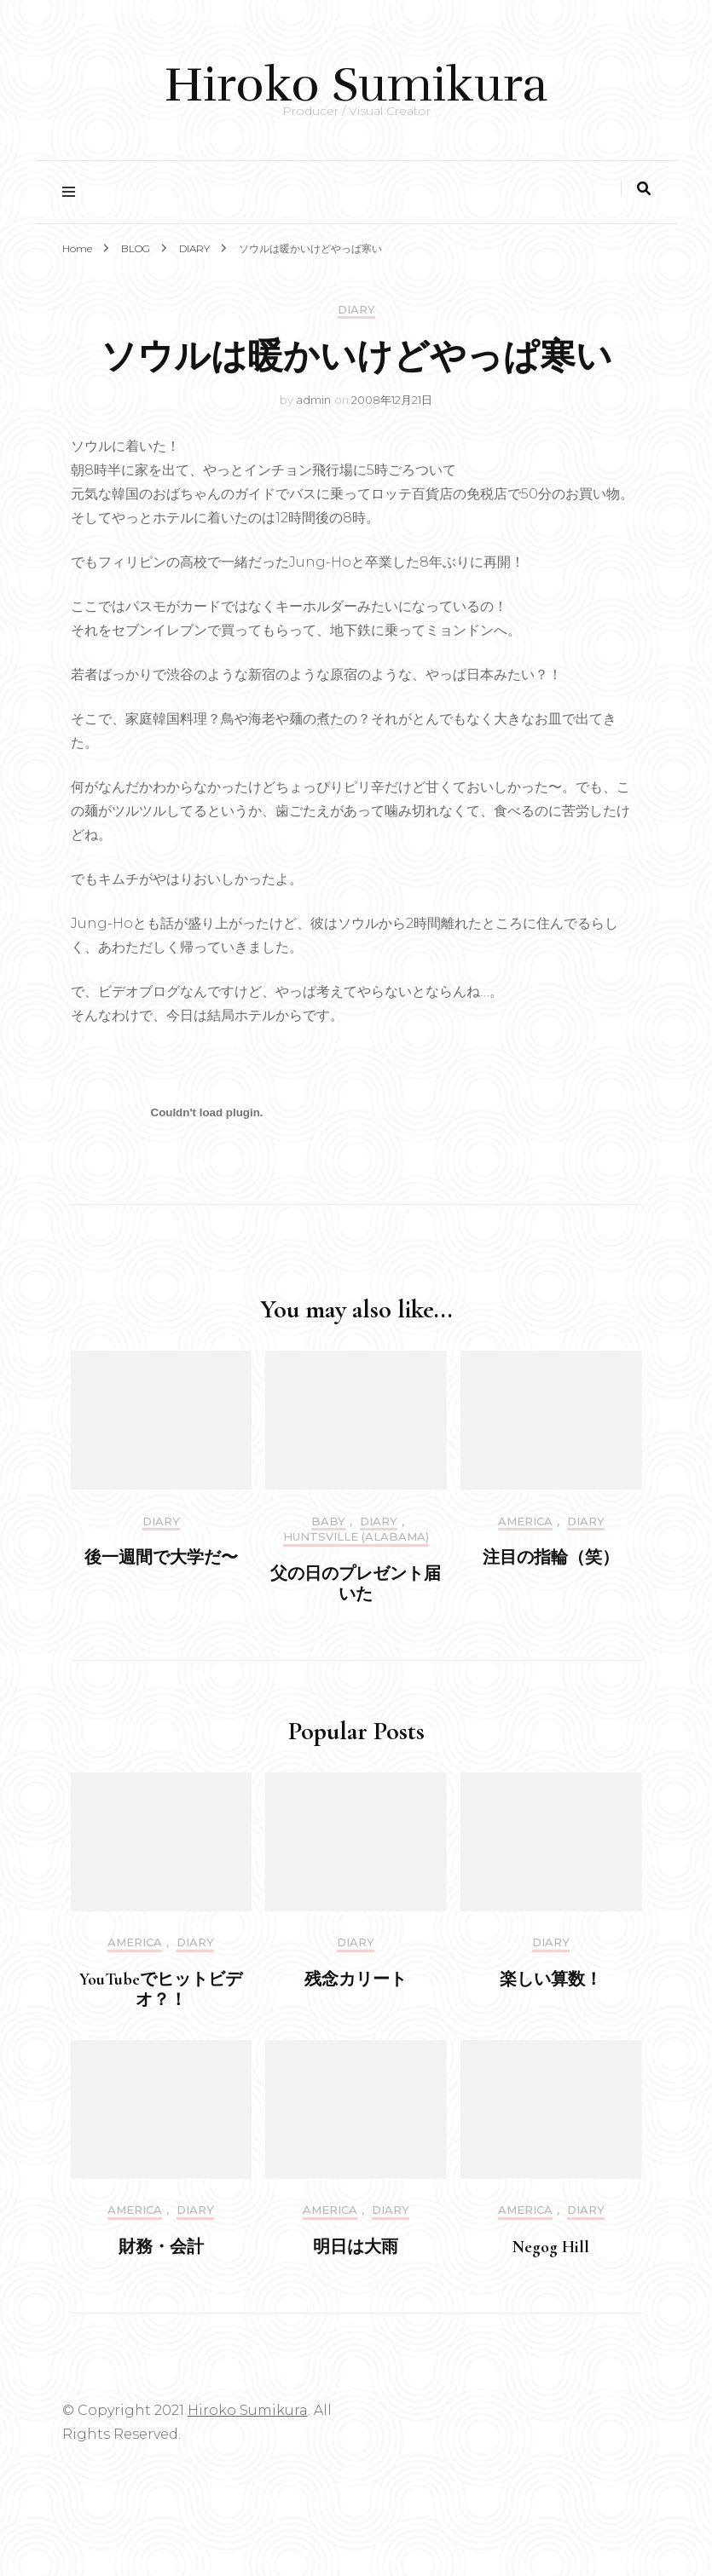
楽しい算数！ (551, 1979)
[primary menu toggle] (73, 192)
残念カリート (355, 1979)
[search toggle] (644, 189)
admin (313, 399)
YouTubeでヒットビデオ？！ (160, 1989)
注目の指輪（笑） (551, 1557)
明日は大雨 (355, 2247)
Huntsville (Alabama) (356, 1536)
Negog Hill (550, 2247)
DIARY (356, 309)
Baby (328, 1521)
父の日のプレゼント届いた (355, 1584)
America (525, 1521)
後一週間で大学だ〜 (161, 1557)
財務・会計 (161, 2247)
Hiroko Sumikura (356, 84)
